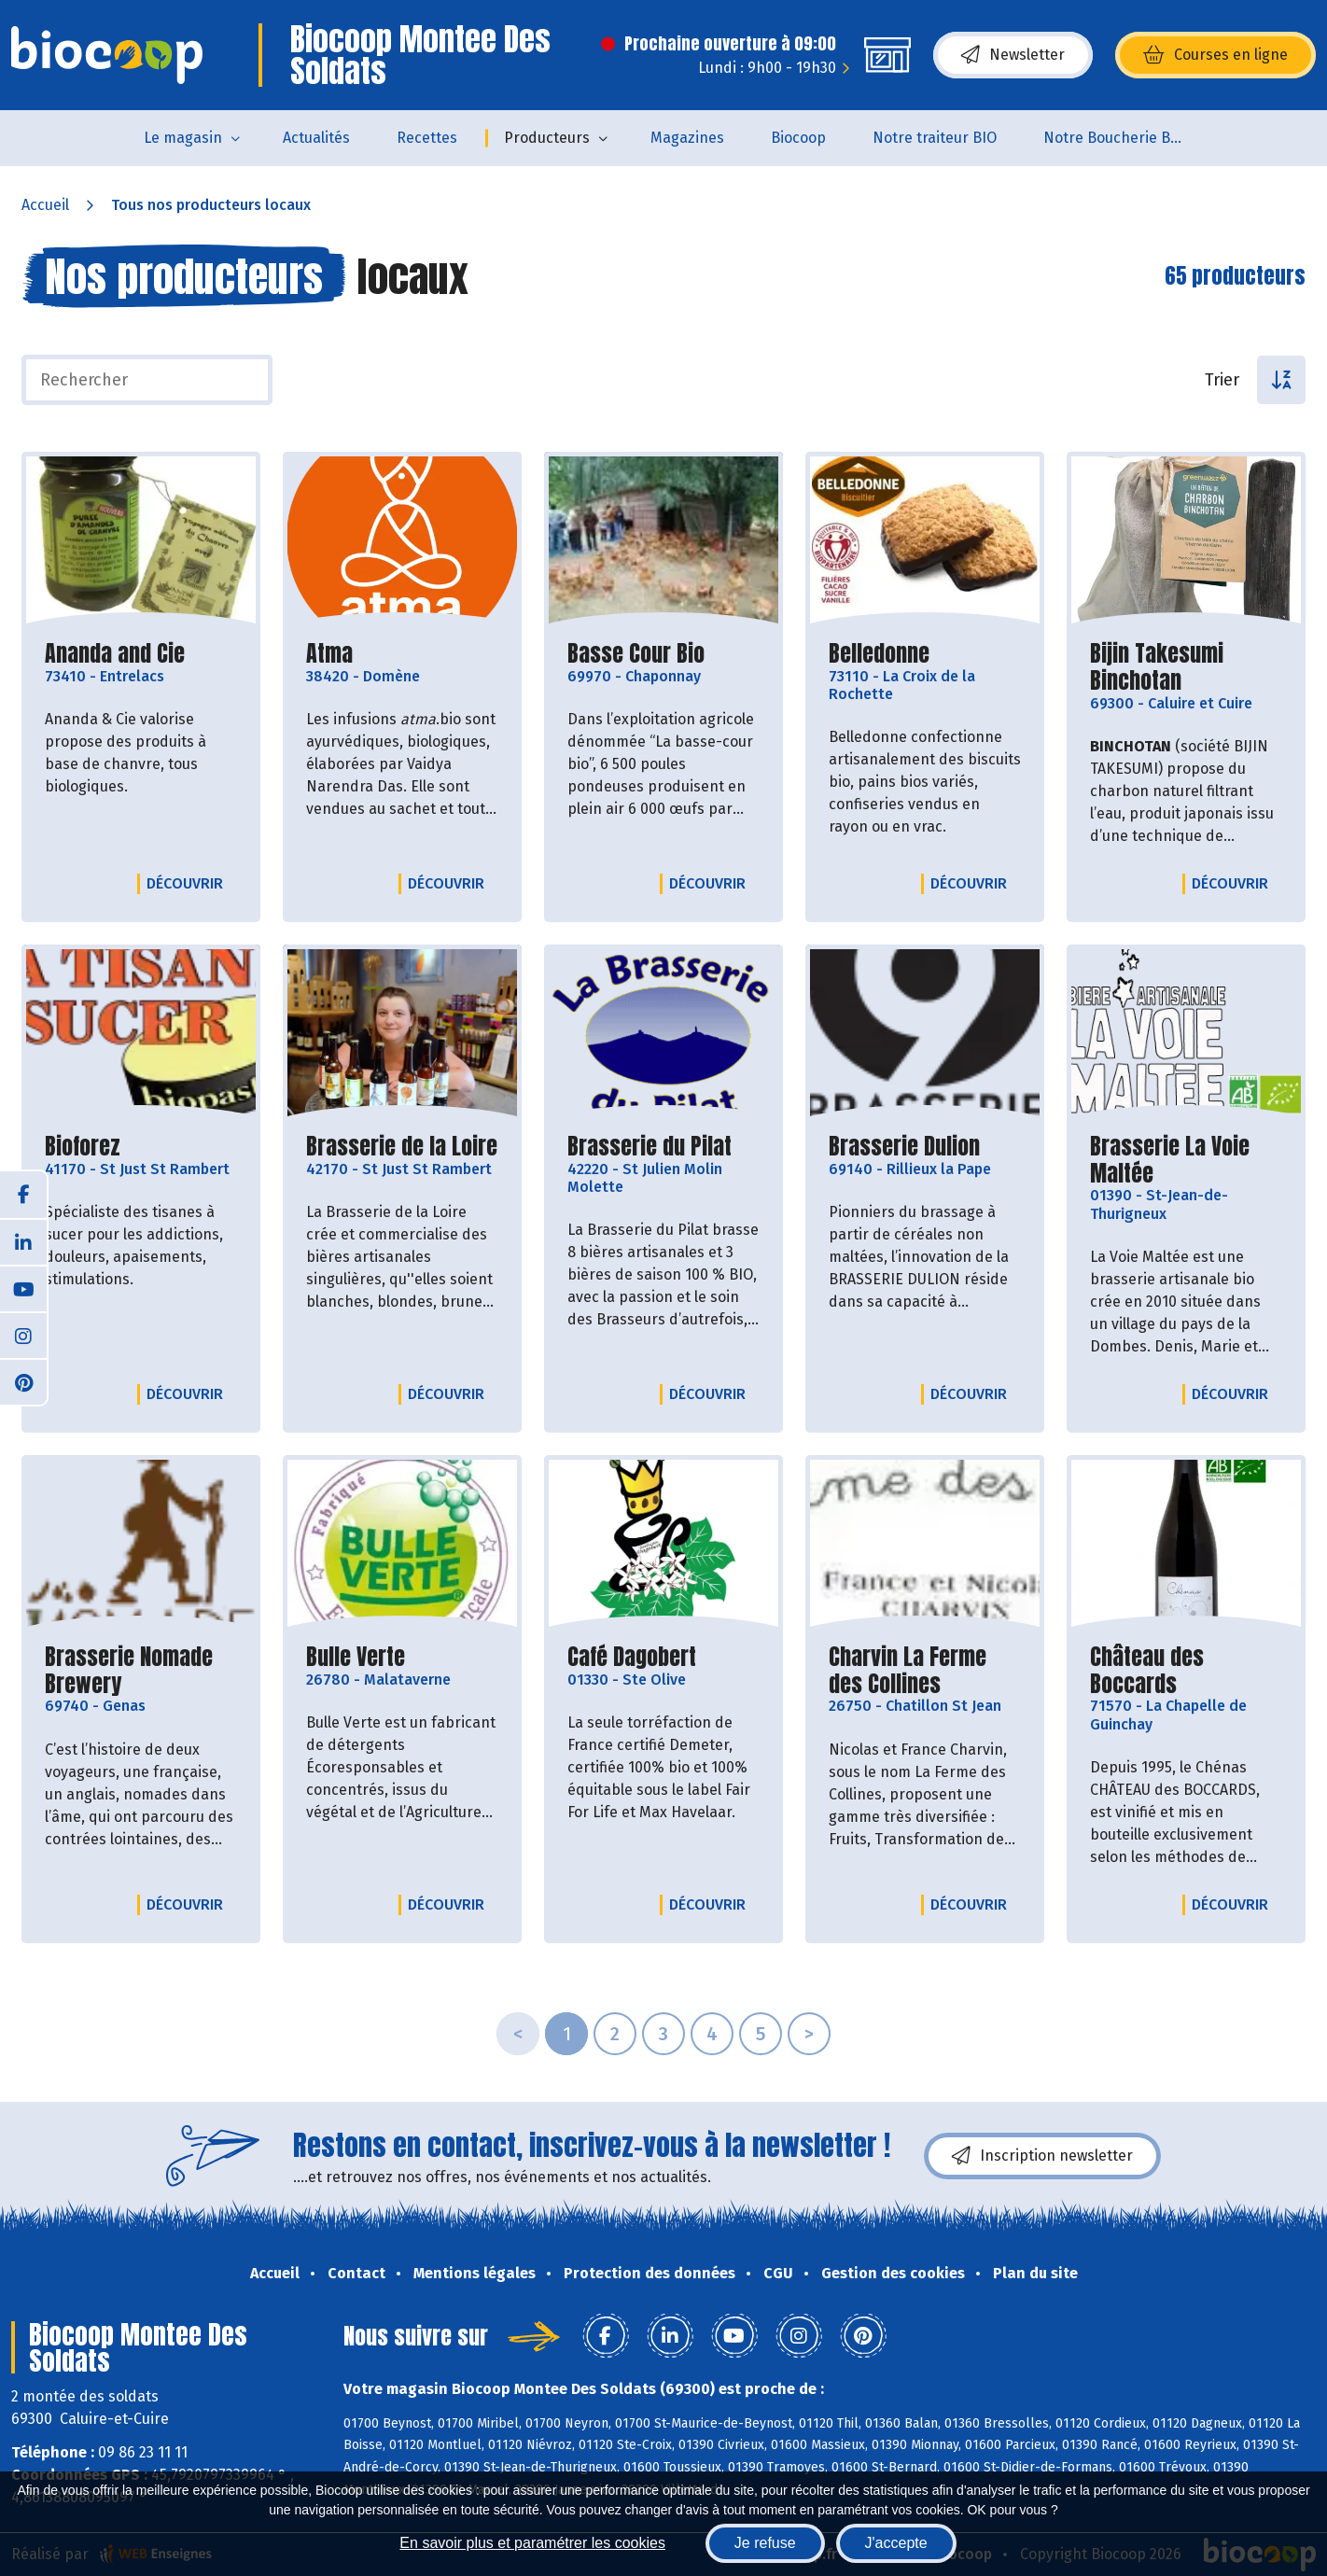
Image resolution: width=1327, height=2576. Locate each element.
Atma (329, 653)
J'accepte (896, 2543)
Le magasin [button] (183, 138)
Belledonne (879, 653)
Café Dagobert (631, 1657)
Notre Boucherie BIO (1114, 138)
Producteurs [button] (547, 138)
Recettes (427, 138)
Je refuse (765, 2543)
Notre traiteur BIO (935, 138)
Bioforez (82, 1146)
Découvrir (189, 883)
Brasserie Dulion (904, 1146)
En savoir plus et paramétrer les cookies (532, 2543)
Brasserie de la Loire (401, 1146)
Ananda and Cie (115, 653)
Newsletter (1013, 55)
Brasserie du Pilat (649, 1146)
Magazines (687, 138)
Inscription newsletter (1042, 2156)
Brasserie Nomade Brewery (141, 1671)
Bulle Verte (355, 1657)
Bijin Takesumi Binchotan (1186, 667)
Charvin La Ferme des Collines (925, 1671)
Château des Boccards (1186, 1671)
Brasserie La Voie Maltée (1186, 1160)
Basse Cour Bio (636, 653)
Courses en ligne (1215, 55)
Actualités (316, 138)
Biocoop (798, 138)
